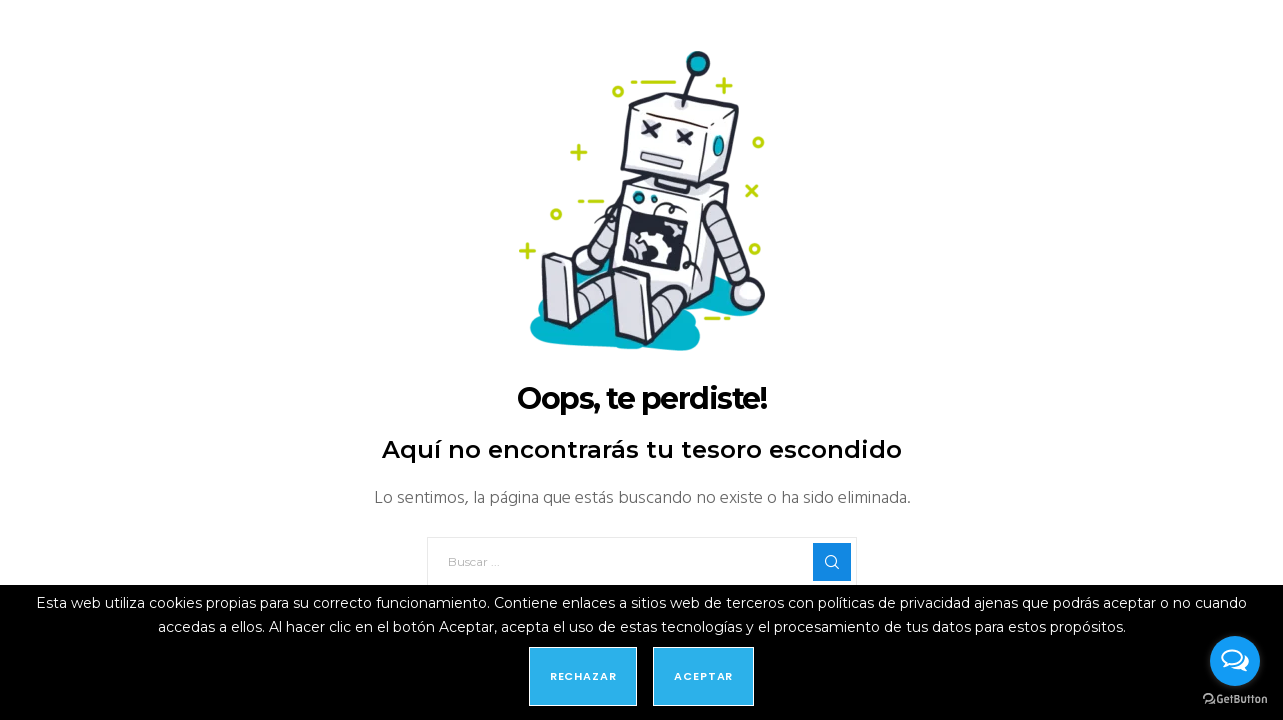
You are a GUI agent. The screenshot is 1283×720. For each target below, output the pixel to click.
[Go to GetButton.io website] (1235, 699)
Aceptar (703, 676)
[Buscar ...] (642, 562)
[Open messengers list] (1235, 661)
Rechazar (583, 676)
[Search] (832, 562)
